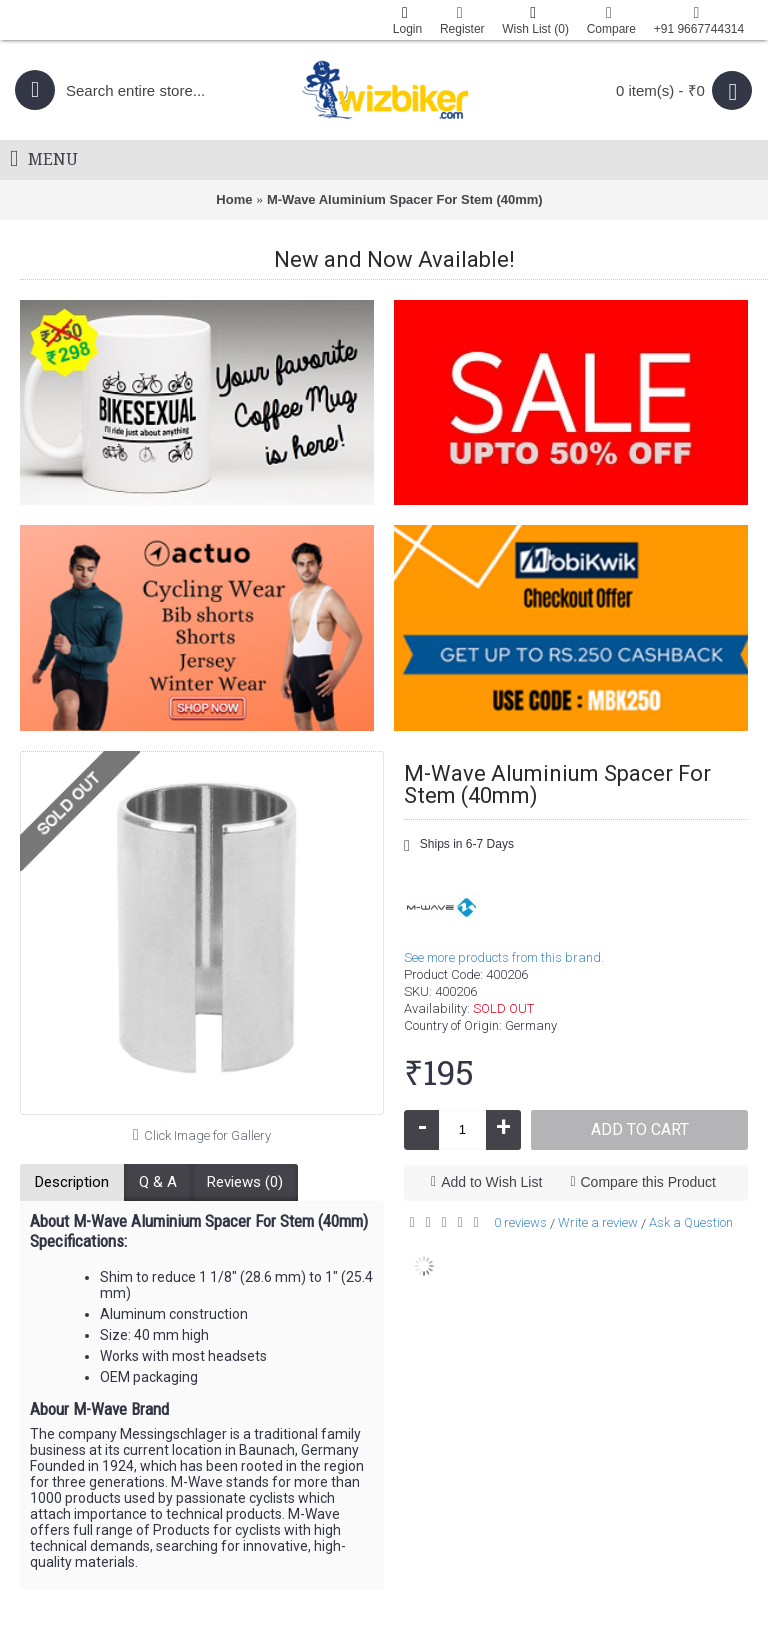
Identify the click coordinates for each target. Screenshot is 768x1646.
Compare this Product (648, 1182)
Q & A (158, 1182)
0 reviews (520, 1222)
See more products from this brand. (504, 957)
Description (72, 1182)
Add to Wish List (491, 1182)
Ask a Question (691, 1222)
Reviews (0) (245, 1182)
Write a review (598, 1222)
